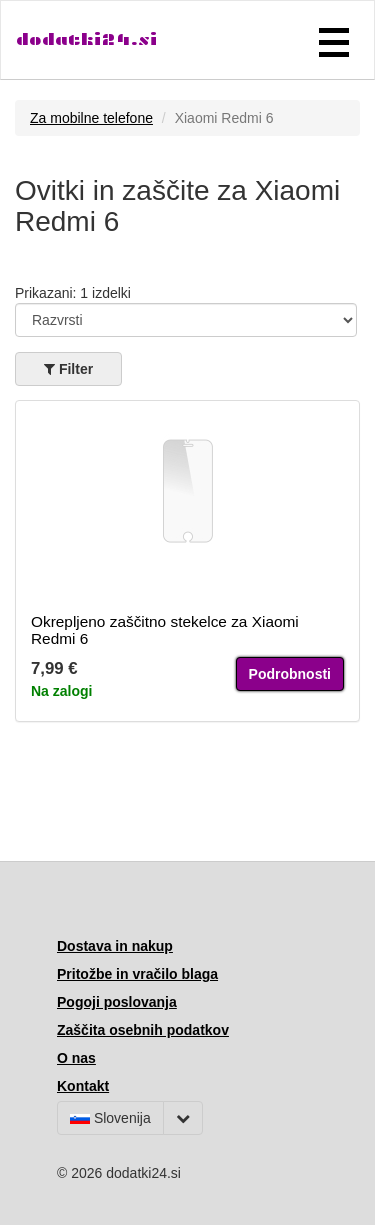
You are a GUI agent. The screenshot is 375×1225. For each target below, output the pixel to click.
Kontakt (83, 1086)
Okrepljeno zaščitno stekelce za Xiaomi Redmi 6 (165, 630)
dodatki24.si (86, 39)
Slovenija (110, 1118)
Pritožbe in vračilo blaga (137, 974)
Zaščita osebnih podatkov (143, 1030)
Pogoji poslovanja (117, 1002)
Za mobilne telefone (91, 118)
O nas (76, 1058)
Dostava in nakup (115, 946)
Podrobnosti (290, 674)
